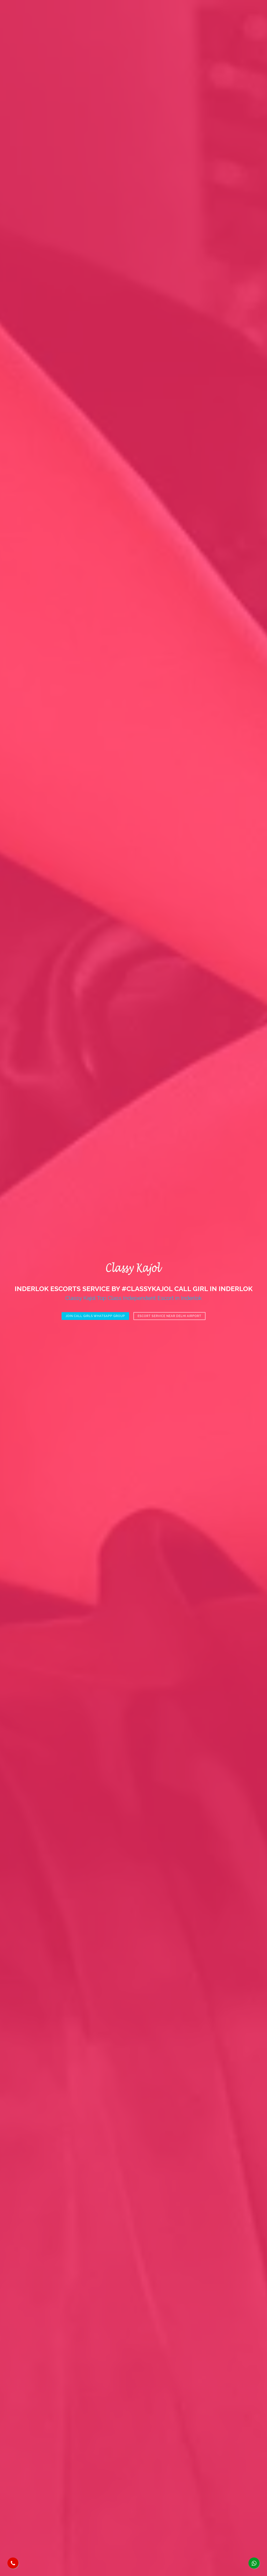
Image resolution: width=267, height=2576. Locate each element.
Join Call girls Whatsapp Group (95, 1316)
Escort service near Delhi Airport (169, 1316)
